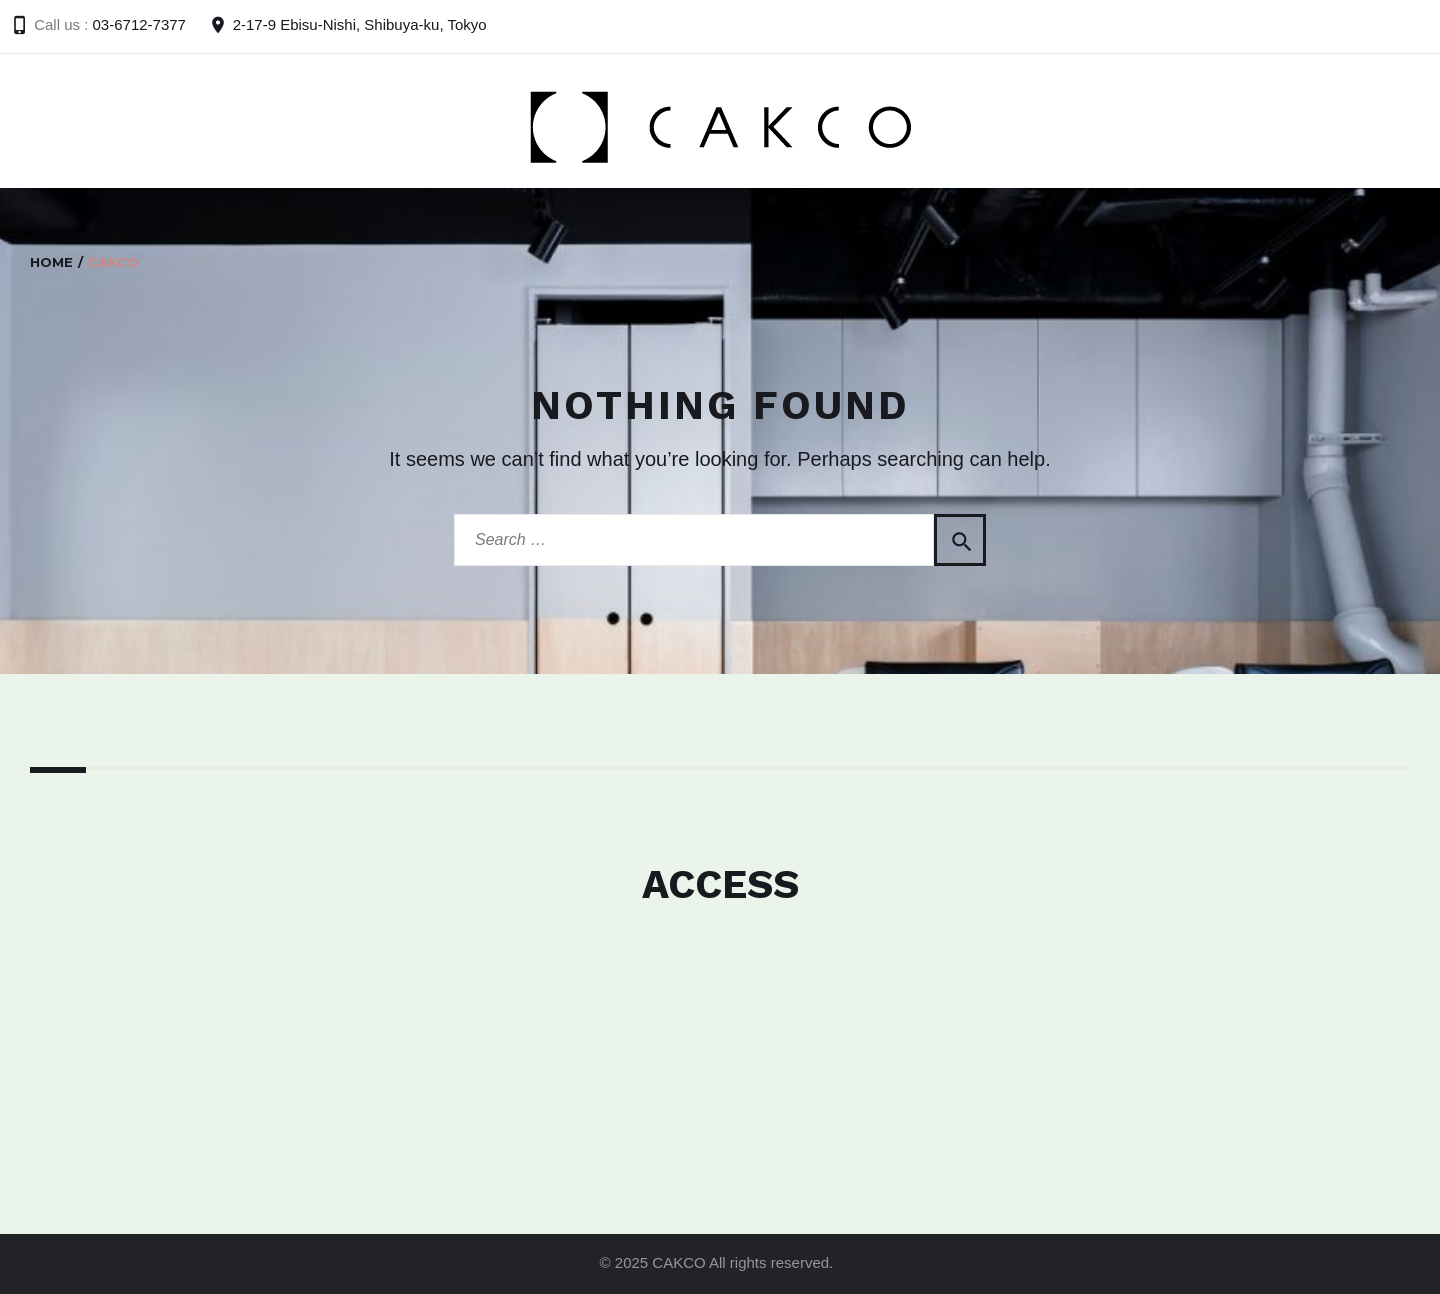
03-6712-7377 (139, 24)
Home (51, 262)
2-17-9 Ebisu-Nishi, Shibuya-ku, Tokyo (360, 24)
